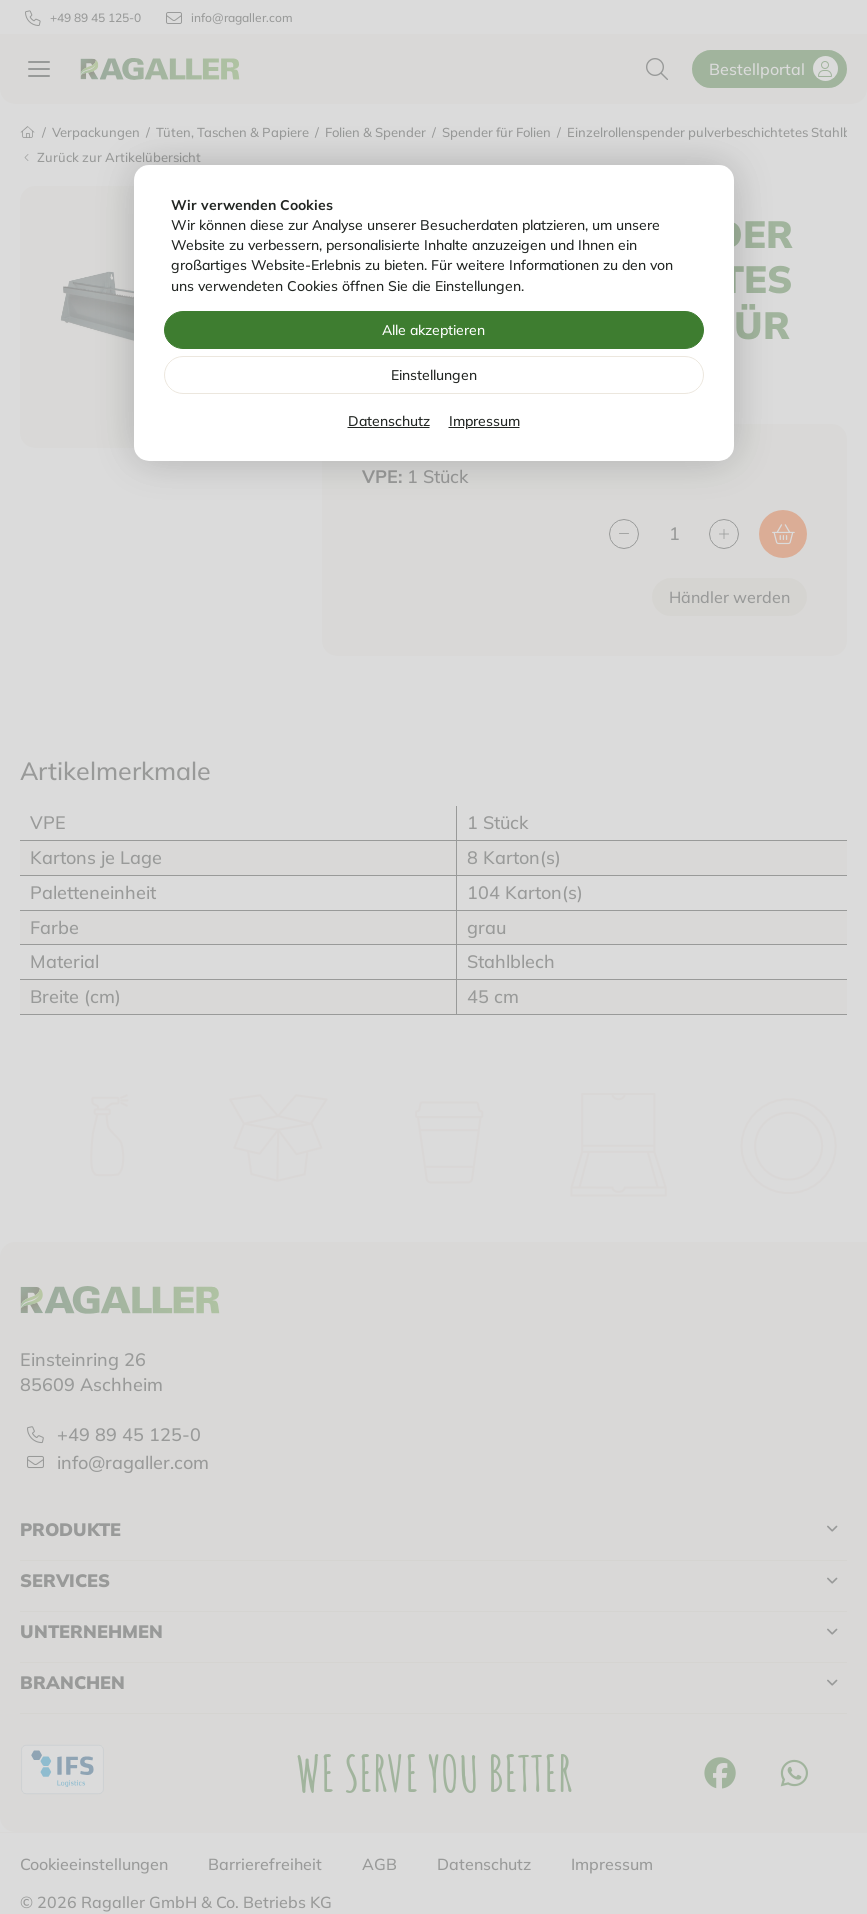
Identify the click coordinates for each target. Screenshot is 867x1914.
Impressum (484, 421)
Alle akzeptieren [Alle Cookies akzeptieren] (433, 330)
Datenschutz (389, 421)
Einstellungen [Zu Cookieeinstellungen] (434, 375)
